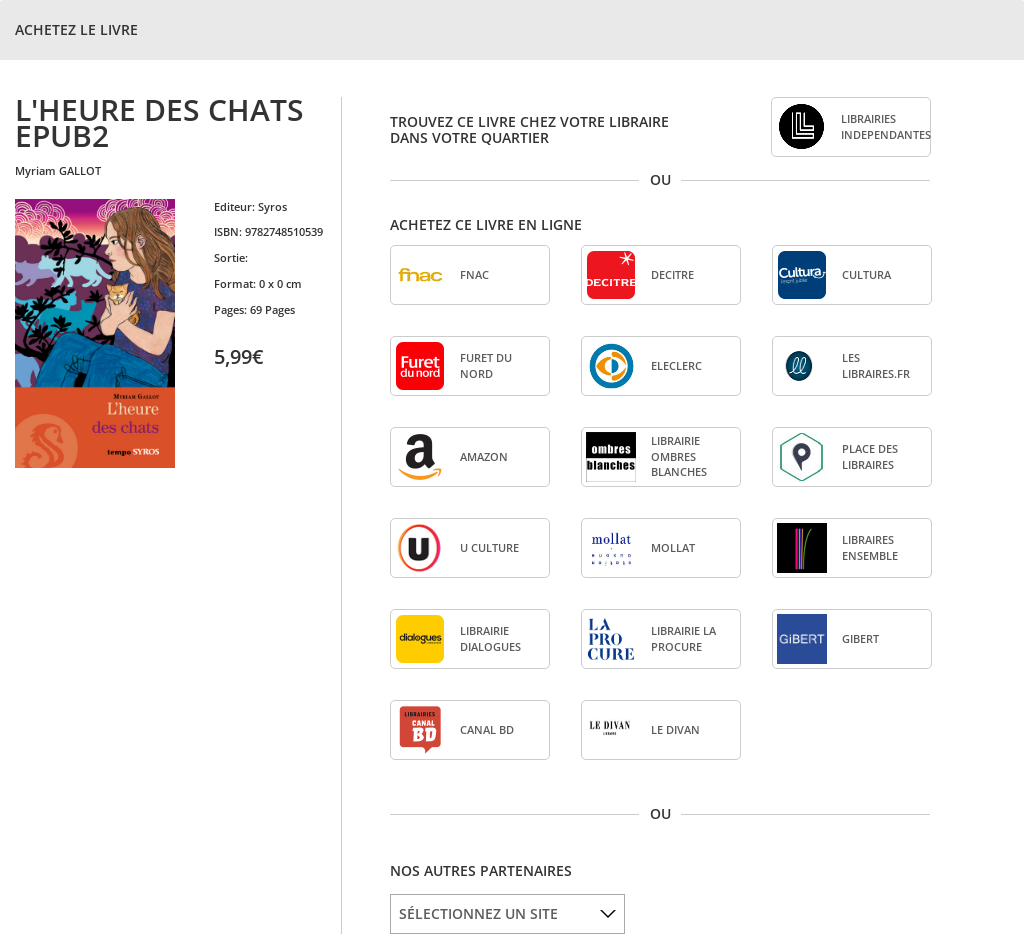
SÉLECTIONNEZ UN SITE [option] (478, 913)
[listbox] (507, 914)
